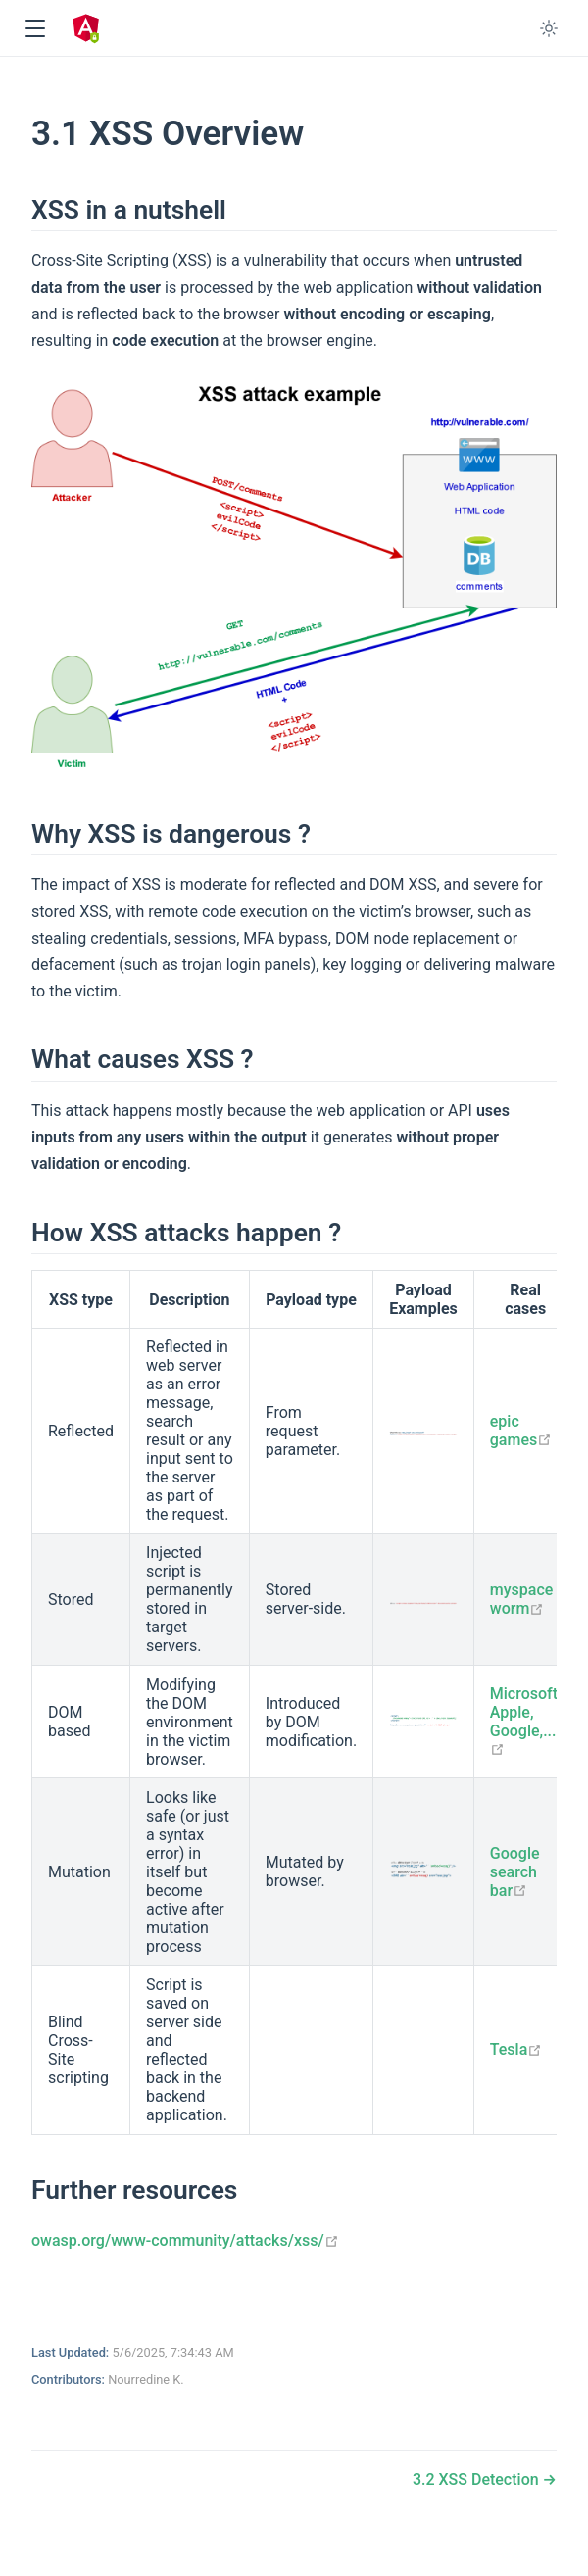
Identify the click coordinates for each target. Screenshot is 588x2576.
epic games (521, 1430)
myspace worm (522, 1599)
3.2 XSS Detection (478, 2479)
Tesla (516, 2049)
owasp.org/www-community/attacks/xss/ (185, 2240)
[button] (35, 29)
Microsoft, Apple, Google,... (526, 1721)
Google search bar (515, 1872)
